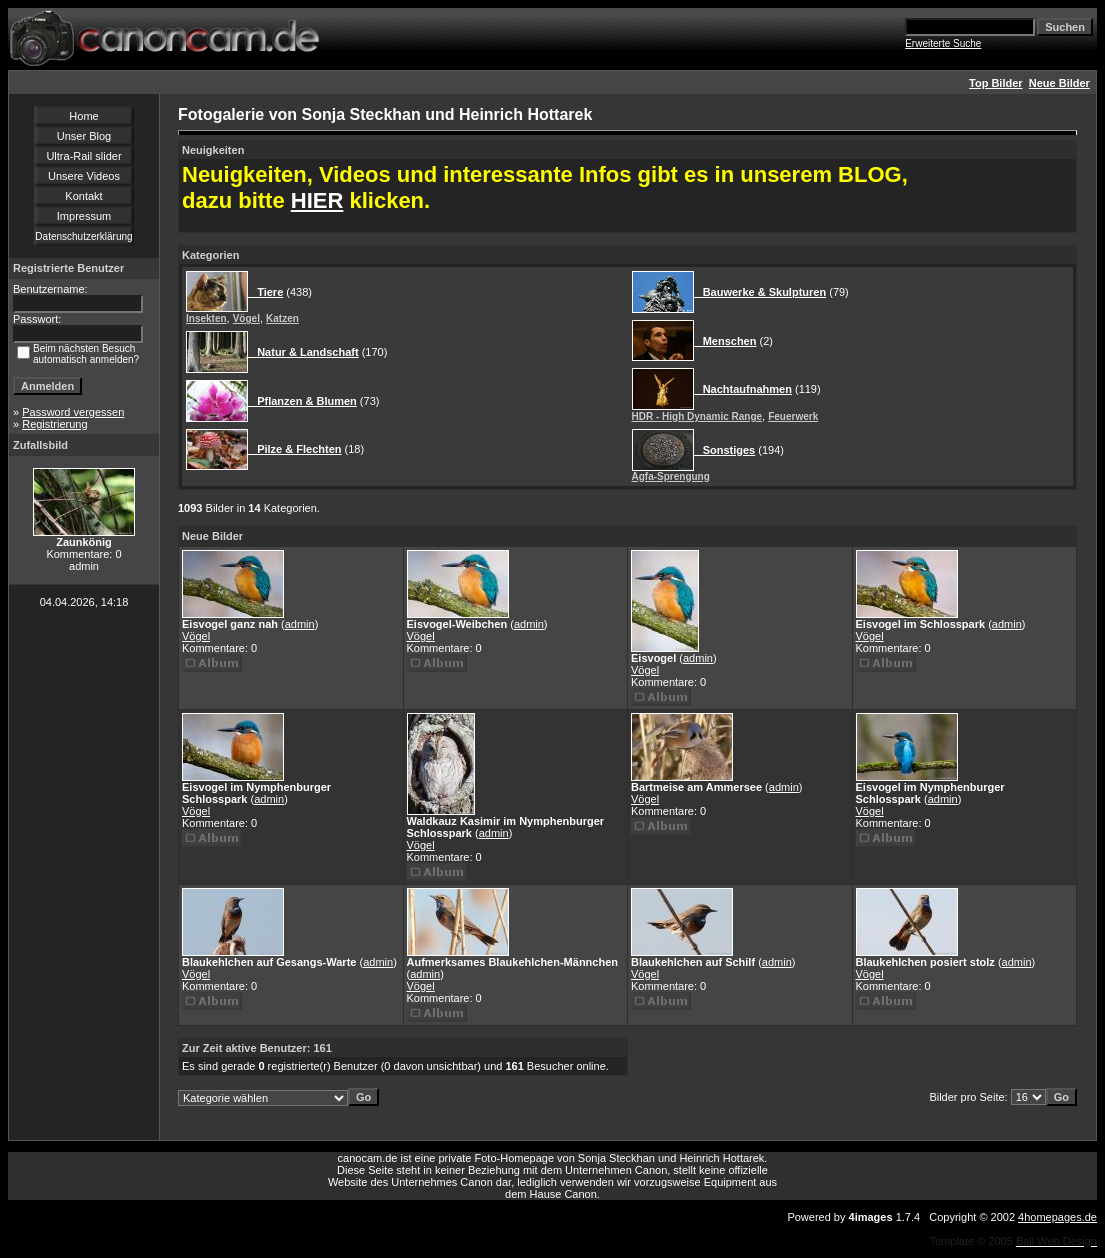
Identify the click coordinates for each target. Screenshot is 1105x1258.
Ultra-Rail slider (83, 156)
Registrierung (54, 424)
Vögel (246, 318)
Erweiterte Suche (943, 43)
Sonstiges (725, 450)
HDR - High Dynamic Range (697, 416)
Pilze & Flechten (295, 449)
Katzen (282, 318)
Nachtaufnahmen (743, 389)
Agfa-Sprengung (671, 476)
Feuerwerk (793, 416)
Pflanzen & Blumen (302, 401)
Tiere (265, 292)
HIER (317, 200)
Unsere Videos (84, 176)
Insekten (206, 318)
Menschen (725, 341)
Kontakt (83, 196)
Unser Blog (84, 136)
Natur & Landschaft (303, 352)
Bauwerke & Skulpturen (760, 292)
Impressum (84, 216)
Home (83, 116)
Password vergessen (73, 412)
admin (300, 624)
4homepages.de (1057, 1217)
